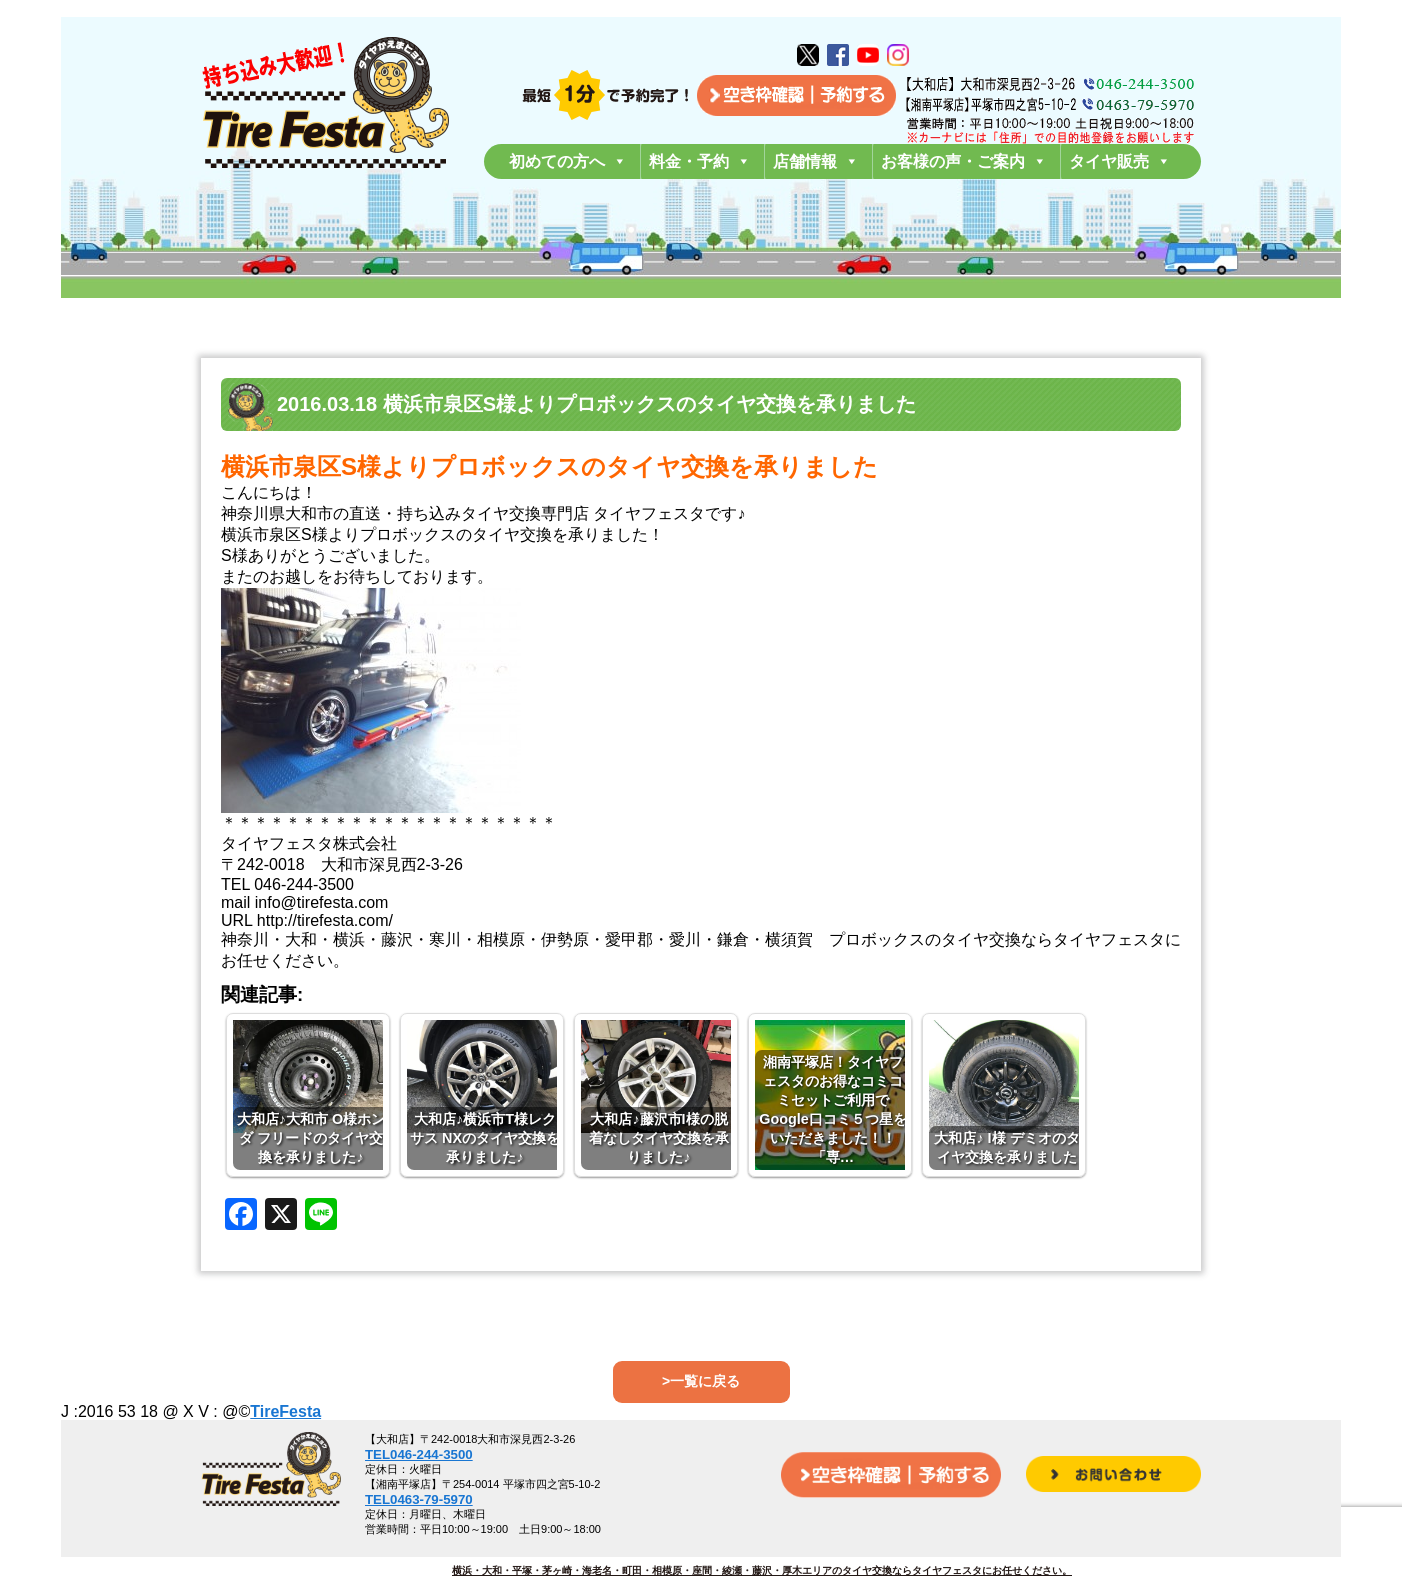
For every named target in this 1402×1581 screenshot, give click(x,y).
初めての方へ (568, 161)
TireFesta (285, 1411)
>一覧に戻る (701, 1381)
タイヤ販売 (1120, 161)
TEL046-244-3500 (419, 1454)
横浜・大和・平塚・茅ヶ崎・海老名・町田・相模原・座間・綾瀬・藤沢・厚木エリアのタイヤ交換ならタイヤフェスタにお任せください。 (762, 1570)
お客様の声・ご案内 (964, 161)
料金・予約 (700, 161)
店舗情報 (816, 161)
